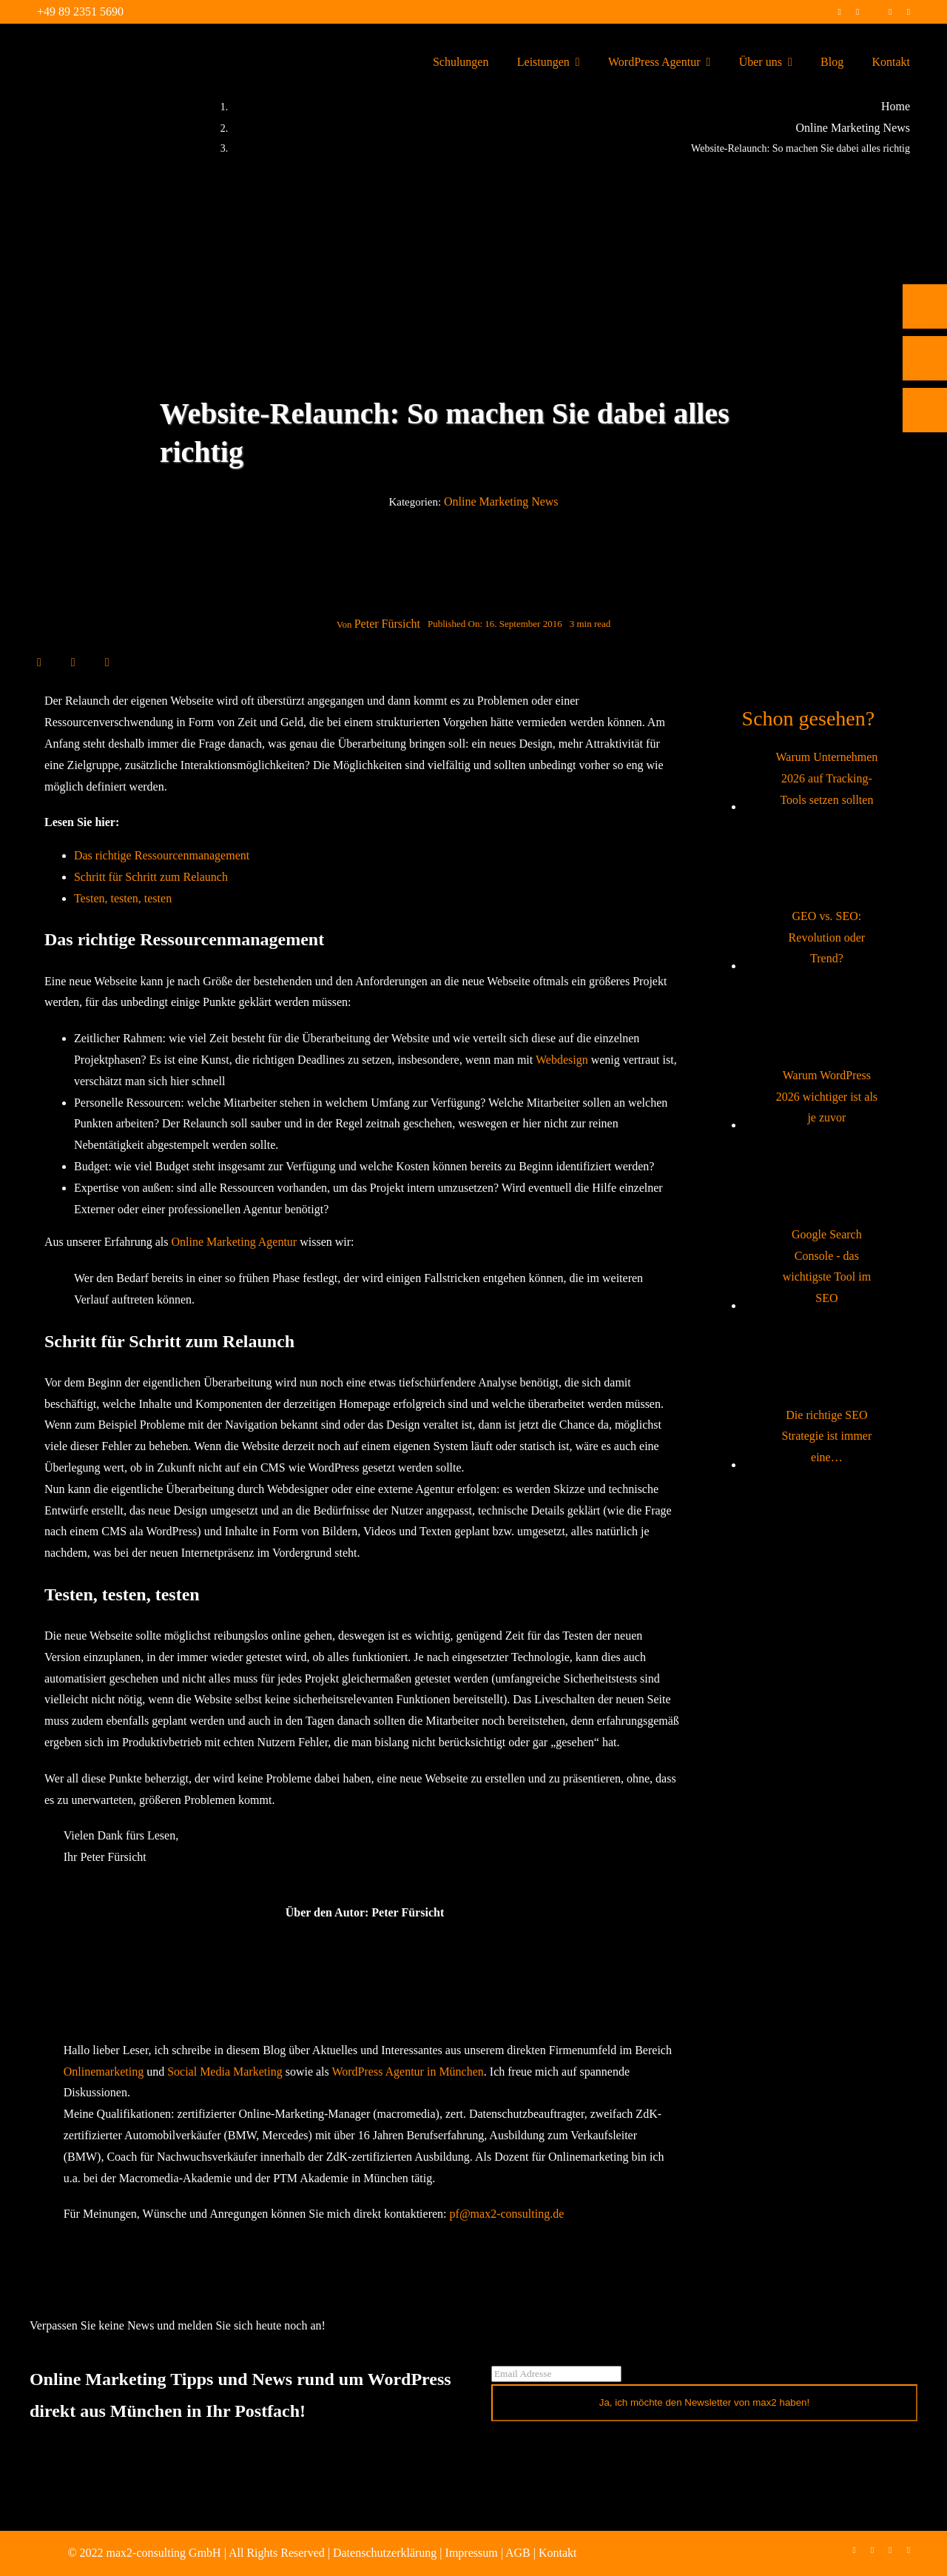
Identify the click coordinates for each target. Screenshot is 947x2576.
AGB (517, 2552)
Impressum (471, 2552)
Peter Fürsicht (387, 623)
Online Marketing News (501, 501)
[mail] (908, 11)
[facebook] (839, 11)
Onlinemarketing (104, 2071)
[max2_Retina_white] (66, 44)
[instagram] (857, 11)
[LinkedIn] (73, 662)
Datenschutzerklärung (385, 2552)
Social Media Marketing (225, 2071)
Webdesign (562, 1059)
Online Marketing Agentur (234, 1241)
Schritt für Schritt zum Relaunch (151, 877)
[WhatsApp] (90, 662)
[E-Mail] (107, 662)
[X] (56, 662)
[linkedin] (890, 11)
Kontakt (558, 2552)
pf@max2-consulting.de (507, 2213)
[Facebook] (39, 662)
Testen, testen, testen (123, 898)
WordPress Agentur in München (407, 2071)
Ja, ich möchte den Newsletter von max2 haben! (704, 2402)
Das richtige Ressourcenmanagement (161, 855)
